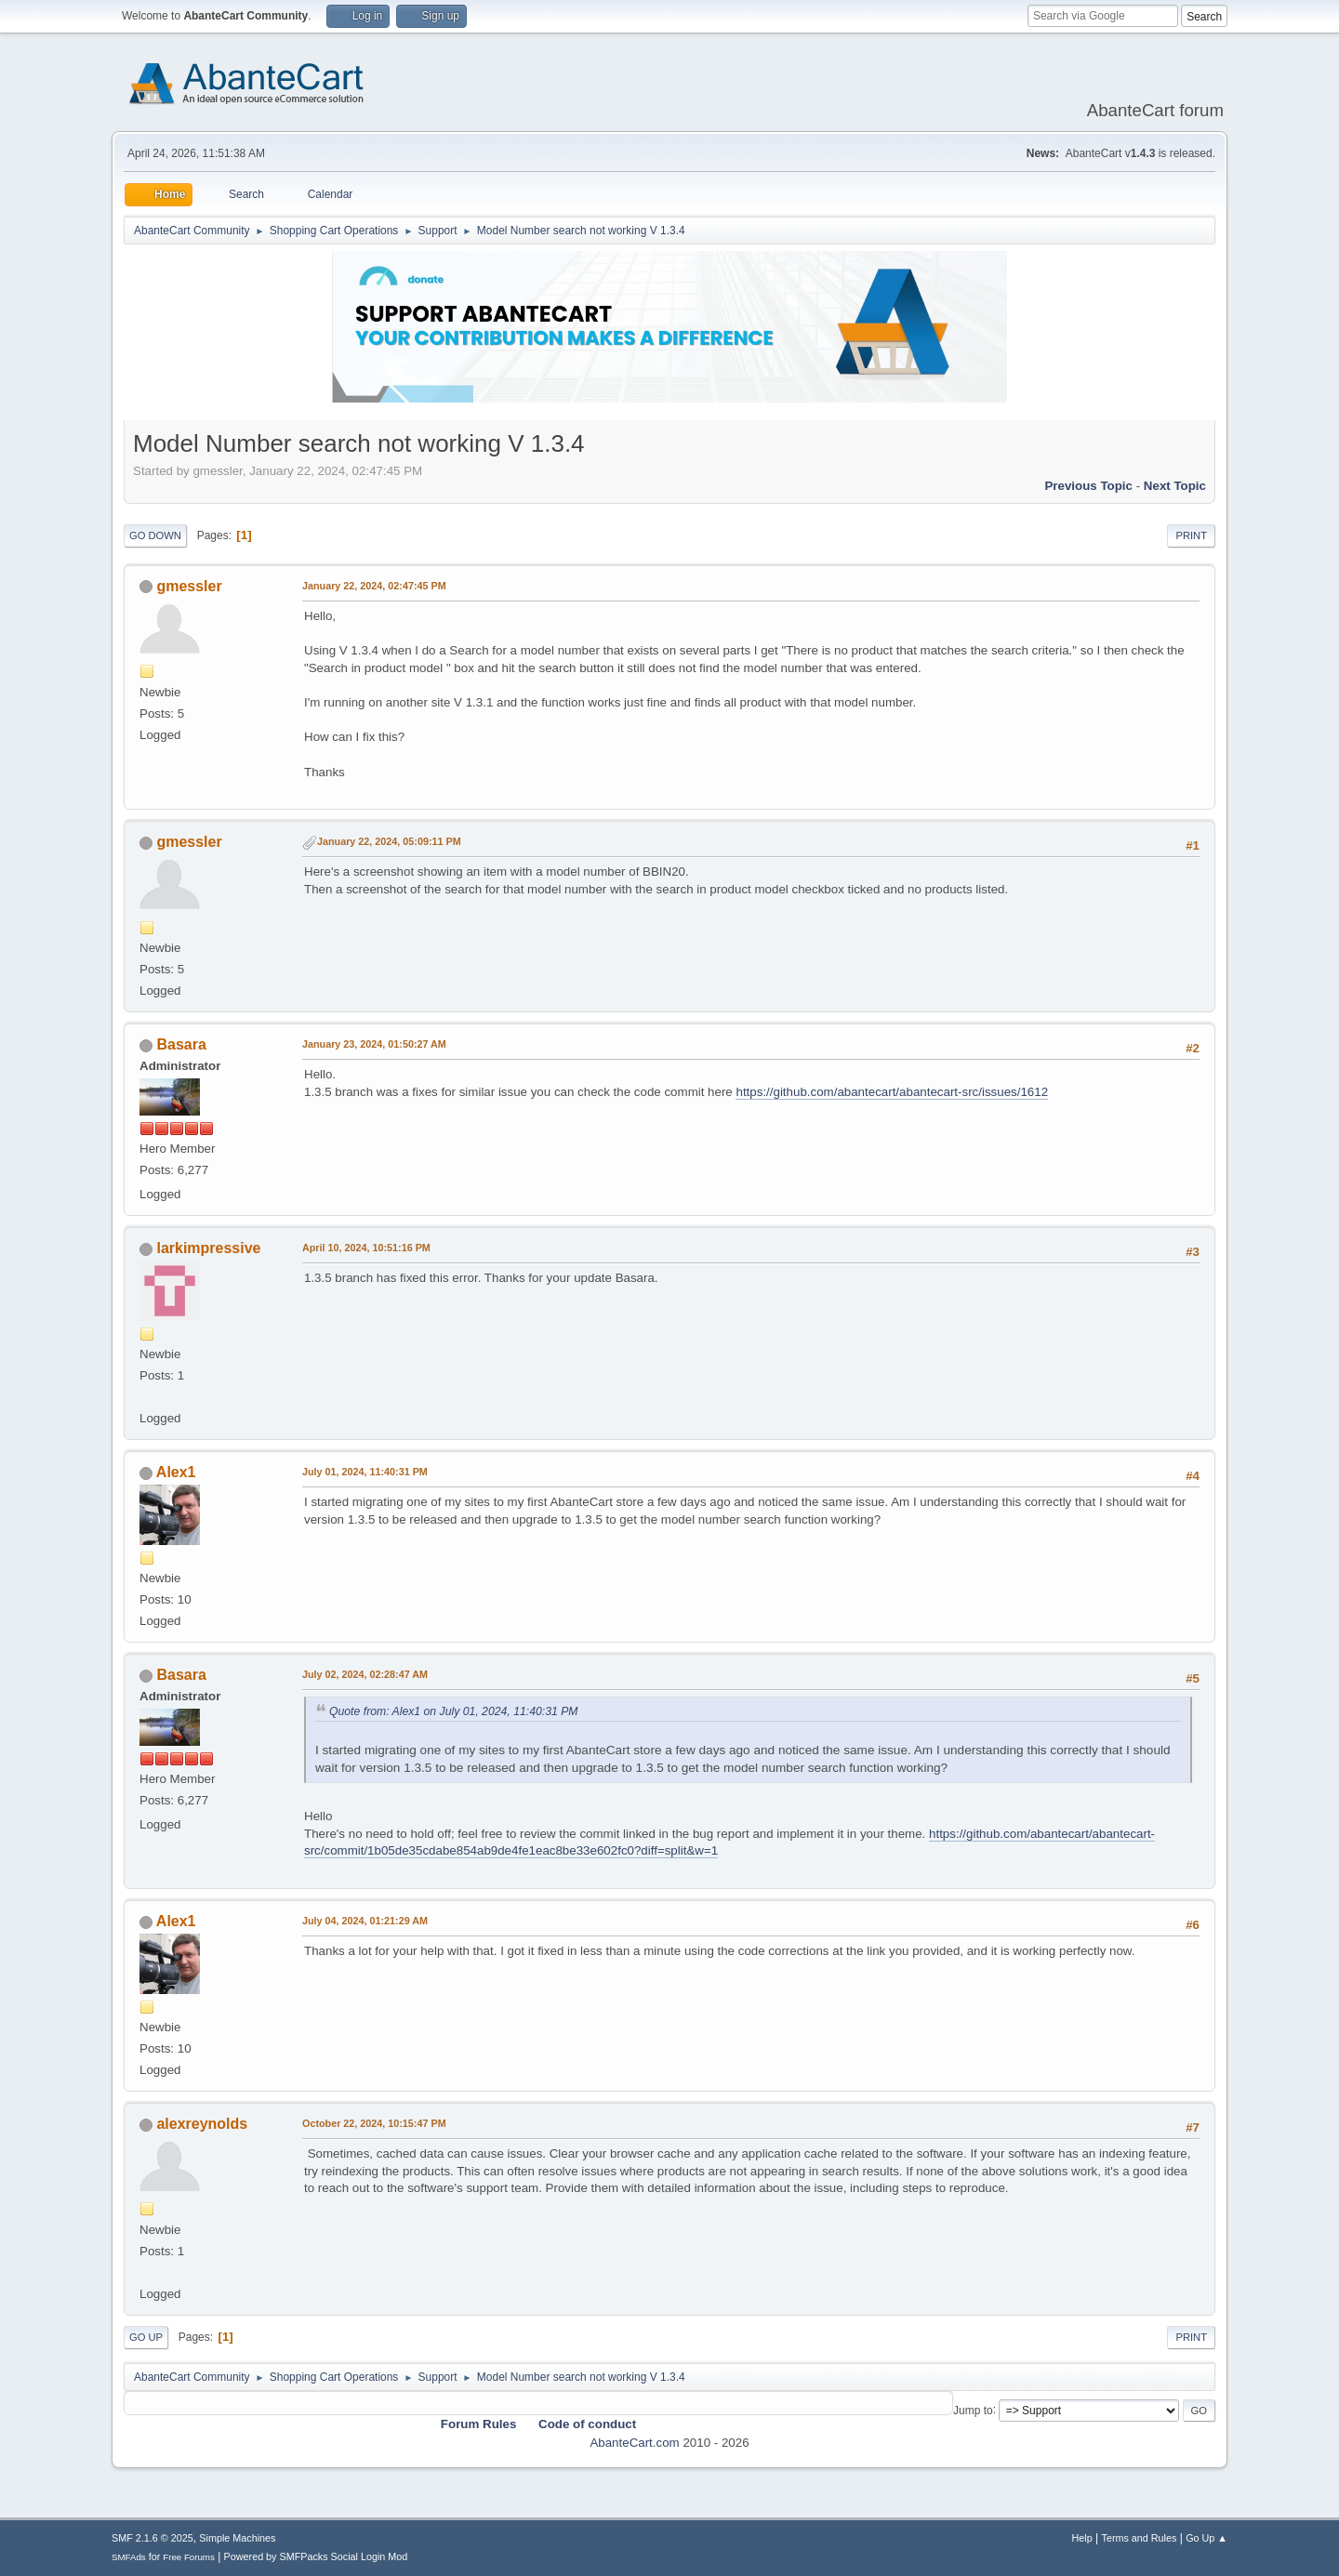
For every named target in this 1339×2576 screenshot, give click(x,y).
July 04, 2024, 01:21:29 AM (365, 1920)
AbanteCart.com (634, 2443)
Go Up (146, 2337)
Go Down (155, 535)
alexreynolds (201, 2124)
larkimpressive (208, 1248)
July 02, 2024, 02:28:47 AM (365, 1674)
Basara (180, 1044)
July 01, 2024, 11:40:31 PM (365, 1471)
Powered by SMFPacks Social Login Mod (316, 2556)
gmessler (188, 586)
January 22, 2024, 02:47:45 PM (374, 585)
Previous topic (1088, 486)
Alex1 (176, 1472)
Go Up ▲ (1206, 2537)
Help (1082, 2537)
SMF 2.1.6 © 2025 (152, 2537)
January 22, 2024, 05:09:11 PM (389, 841)
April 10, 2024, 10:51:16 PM (366, 1247)
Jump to (973, 2409)
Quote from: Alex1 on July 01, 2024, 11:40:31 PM (453, 1711)
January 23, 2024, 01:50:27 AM (374, 1044)
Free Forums (189, 2557)
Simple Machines (237, 2537)
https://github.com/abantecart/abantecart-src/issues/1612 (892, 1092)
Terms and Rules (1139, 2537)
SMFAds (129, 2557)
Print (1191, 535)
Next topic (1175, 486)
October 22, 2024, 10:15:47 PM (374, 2123)
